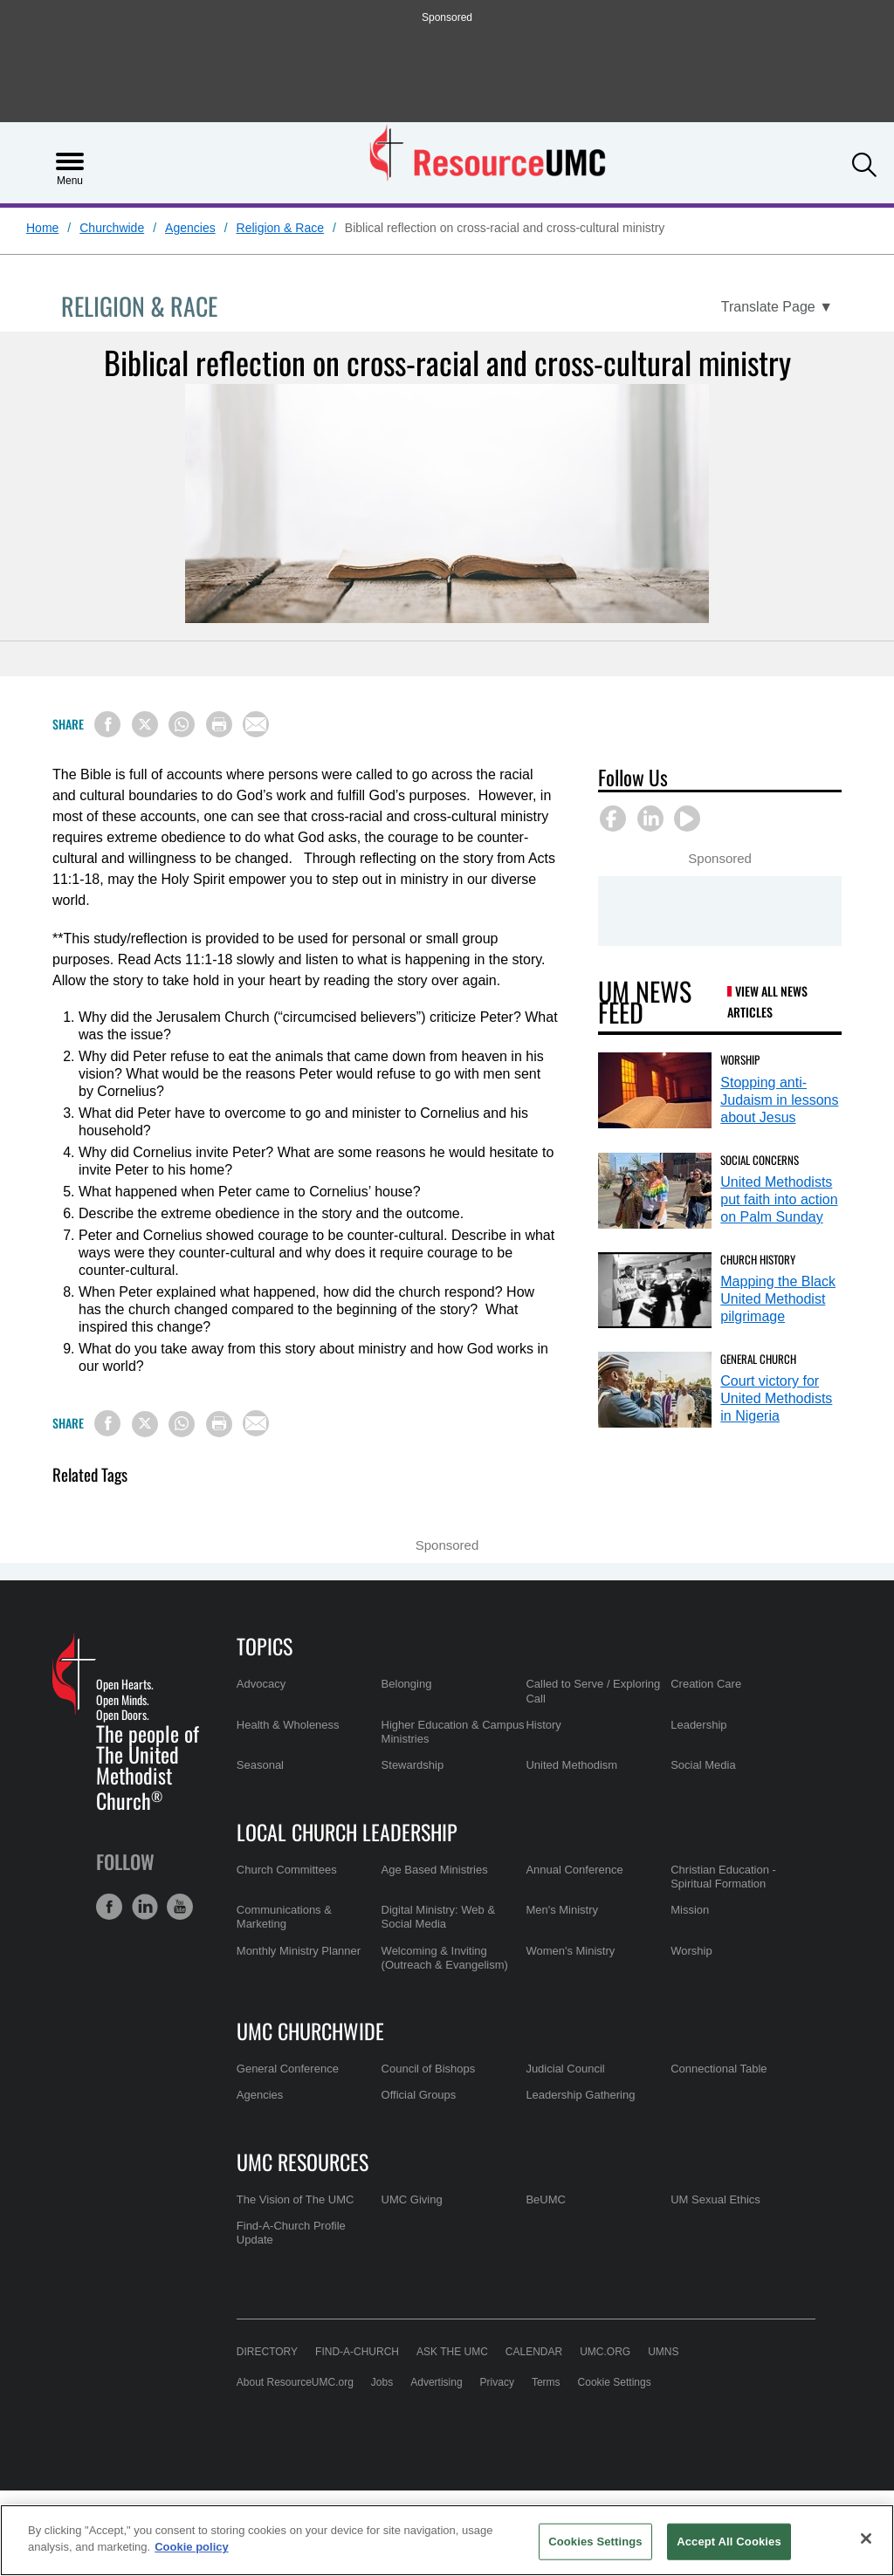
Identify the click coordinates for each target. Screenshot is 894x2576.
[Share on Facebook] (107, 724)
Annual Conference (574, 1869)
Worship (691, 1950)
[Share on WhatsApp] (181, 724)
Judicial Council (565, 2068)
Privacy (497, 2382)
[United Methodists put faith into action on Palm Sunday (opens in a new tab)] (655, 1191)
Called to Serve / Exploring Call (593, 1690)
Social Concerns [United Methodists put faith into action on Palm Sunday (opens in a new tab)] (759, 1159)
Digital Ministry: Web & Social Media (439, 1916)
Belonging (407, 1683)
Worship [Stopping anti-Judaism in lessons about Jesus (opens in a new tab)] (740, 1059)
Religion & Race (280, 228)
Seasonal (260, 1764)
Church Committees (287, 1869)
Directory (267, 2352)
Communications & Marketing (284, 1916)
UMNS (663, 2352)
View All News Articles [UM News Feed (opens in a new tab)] (767, 1001)
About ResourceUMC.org (295, 2382)
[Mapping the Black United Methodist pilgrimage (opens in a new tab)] (655, 1290)
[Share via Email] (256, 724)
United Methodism (571, 1764)
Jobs (382, 2382)
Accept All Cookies (729, 2541)
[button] (864, 161)
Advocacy (261, 1683)
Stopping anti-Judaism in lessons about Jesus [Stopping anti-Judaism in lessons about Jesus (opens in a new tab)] (779, 1100)
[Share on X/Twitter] (145, 724)
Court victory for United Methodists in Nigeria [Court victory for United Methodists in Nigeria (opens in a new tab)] (776, 1398)
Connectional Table (718, 2068)
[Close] (866, 2538)
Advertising (436, 2382)
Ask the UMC (452, 2352)
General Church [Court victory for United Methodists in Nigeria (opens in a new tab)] (758, 1358)
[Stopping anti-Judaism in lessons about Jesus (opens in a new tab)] (655, 1090)
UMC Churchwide (310, 2031)
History (543, 1724)
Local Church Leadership (347, 1832)
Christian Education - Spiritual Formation (723, 1876)
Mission (689, 1909)
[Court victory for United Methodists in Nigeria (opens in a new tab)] (655, 1390)
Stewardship (413, 1764)
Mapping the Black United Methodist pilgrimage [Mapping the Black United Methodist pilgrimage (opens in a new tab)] (778, 1299)
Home (42, 228)
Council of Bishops (429, 2068)
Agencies (190, 228)
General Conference (288, 2068)
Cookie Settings (614, 2382)
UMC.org (605, 2352)
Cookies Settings (595, 2541)
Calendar (533, 2352)
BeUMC (546, 2199)
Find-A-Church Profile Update (291, 2232)
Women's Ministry (570, 1950)
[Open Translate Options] (777, 307)
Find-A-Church (357, 2352)
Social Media (702, 1764)
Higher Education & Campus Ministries (453, 1731)
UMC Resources (302, 2161)
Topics (264, 1646)
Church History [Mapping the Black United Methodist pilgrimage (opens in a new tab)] (757, 1259)
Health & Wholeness (288, 1724)
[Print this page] (219, 724)
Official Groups (419, 2094)
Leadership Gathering (580, 2094)
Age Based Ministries (435, 1869)
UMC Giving (412, 2199)
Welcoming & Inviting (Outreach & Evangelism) (445, 1957)
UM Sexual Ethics (715, 2199)
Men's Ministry (562, 1909)
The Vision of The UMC (295, 2199)
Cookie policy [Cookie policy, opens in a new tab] (192, 2546)
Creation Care (705, 1683)
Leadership (698, 1724)
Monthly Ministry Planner (299, 1950)
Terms (546, 2382)
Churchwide (111, 228)
